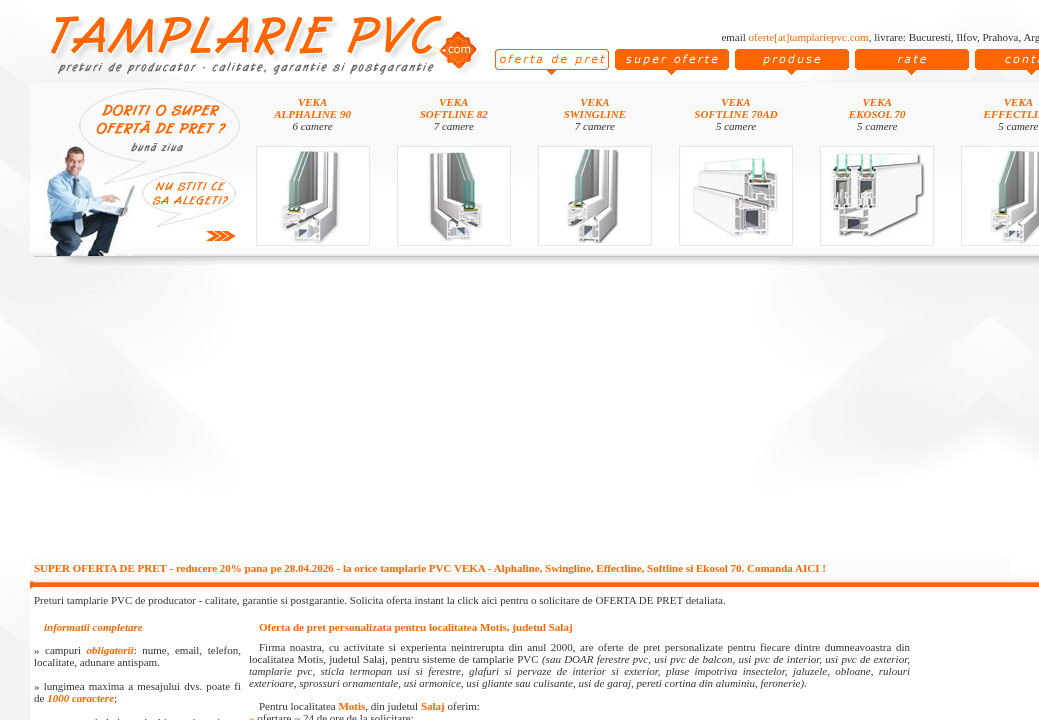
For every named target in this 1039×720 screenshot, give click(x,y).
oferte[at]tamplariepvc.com (809, 37)
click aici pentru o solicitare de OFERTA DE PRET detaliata (590, 600)
